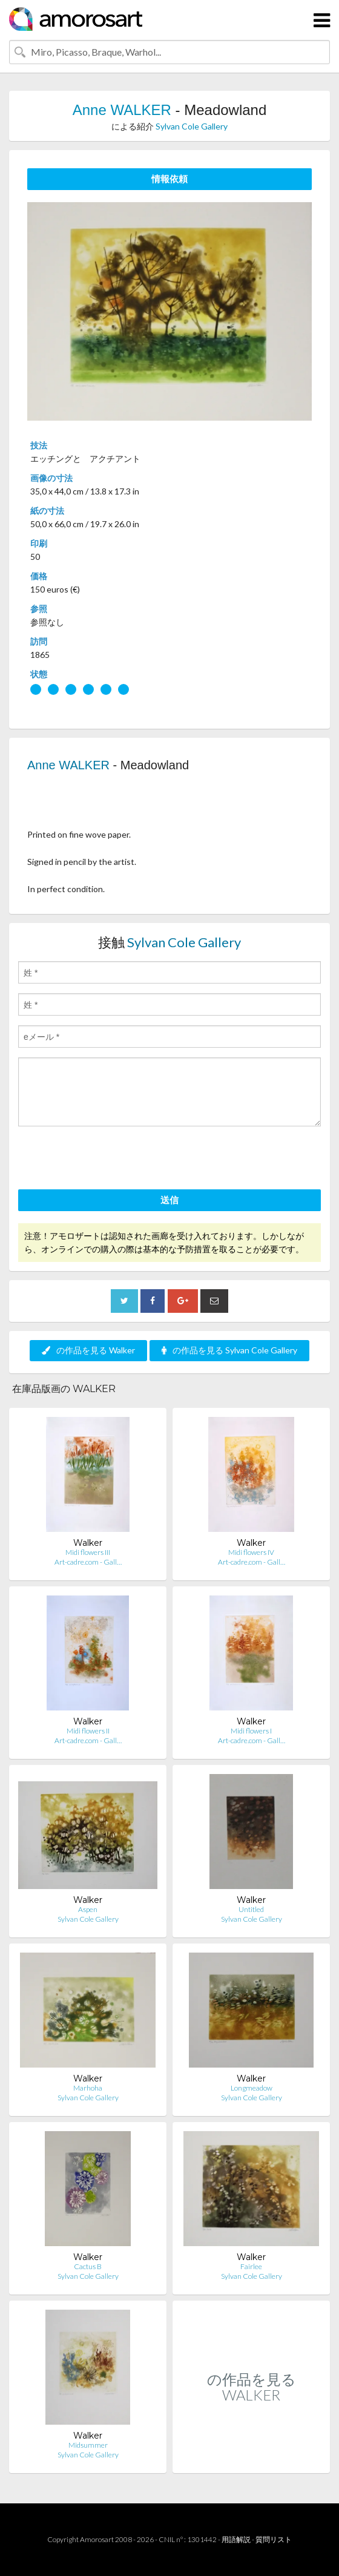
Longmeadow (251, 2087)
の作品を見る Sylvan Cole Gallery (229, 1350)
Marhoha (87, 2087)
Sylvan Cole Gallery (192, 126)
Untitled (251, 1909)
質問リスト (273, 2539)
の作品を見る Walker (88, 1350)
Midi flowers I (251, 1730)
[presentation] (110, 1159)
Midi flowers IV (251, 1552)
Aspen (87, 1909)
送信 (169, 1199)
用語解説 (236, 2539)
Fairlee (251, 2266)
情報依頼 (169, 178)
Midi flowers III (87, 1552)
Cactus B (88, 2266)
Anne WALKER (122, 110)
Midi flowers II (88, 1730)
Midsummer (88, 2445)
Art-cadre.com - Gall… (88, 1561)
